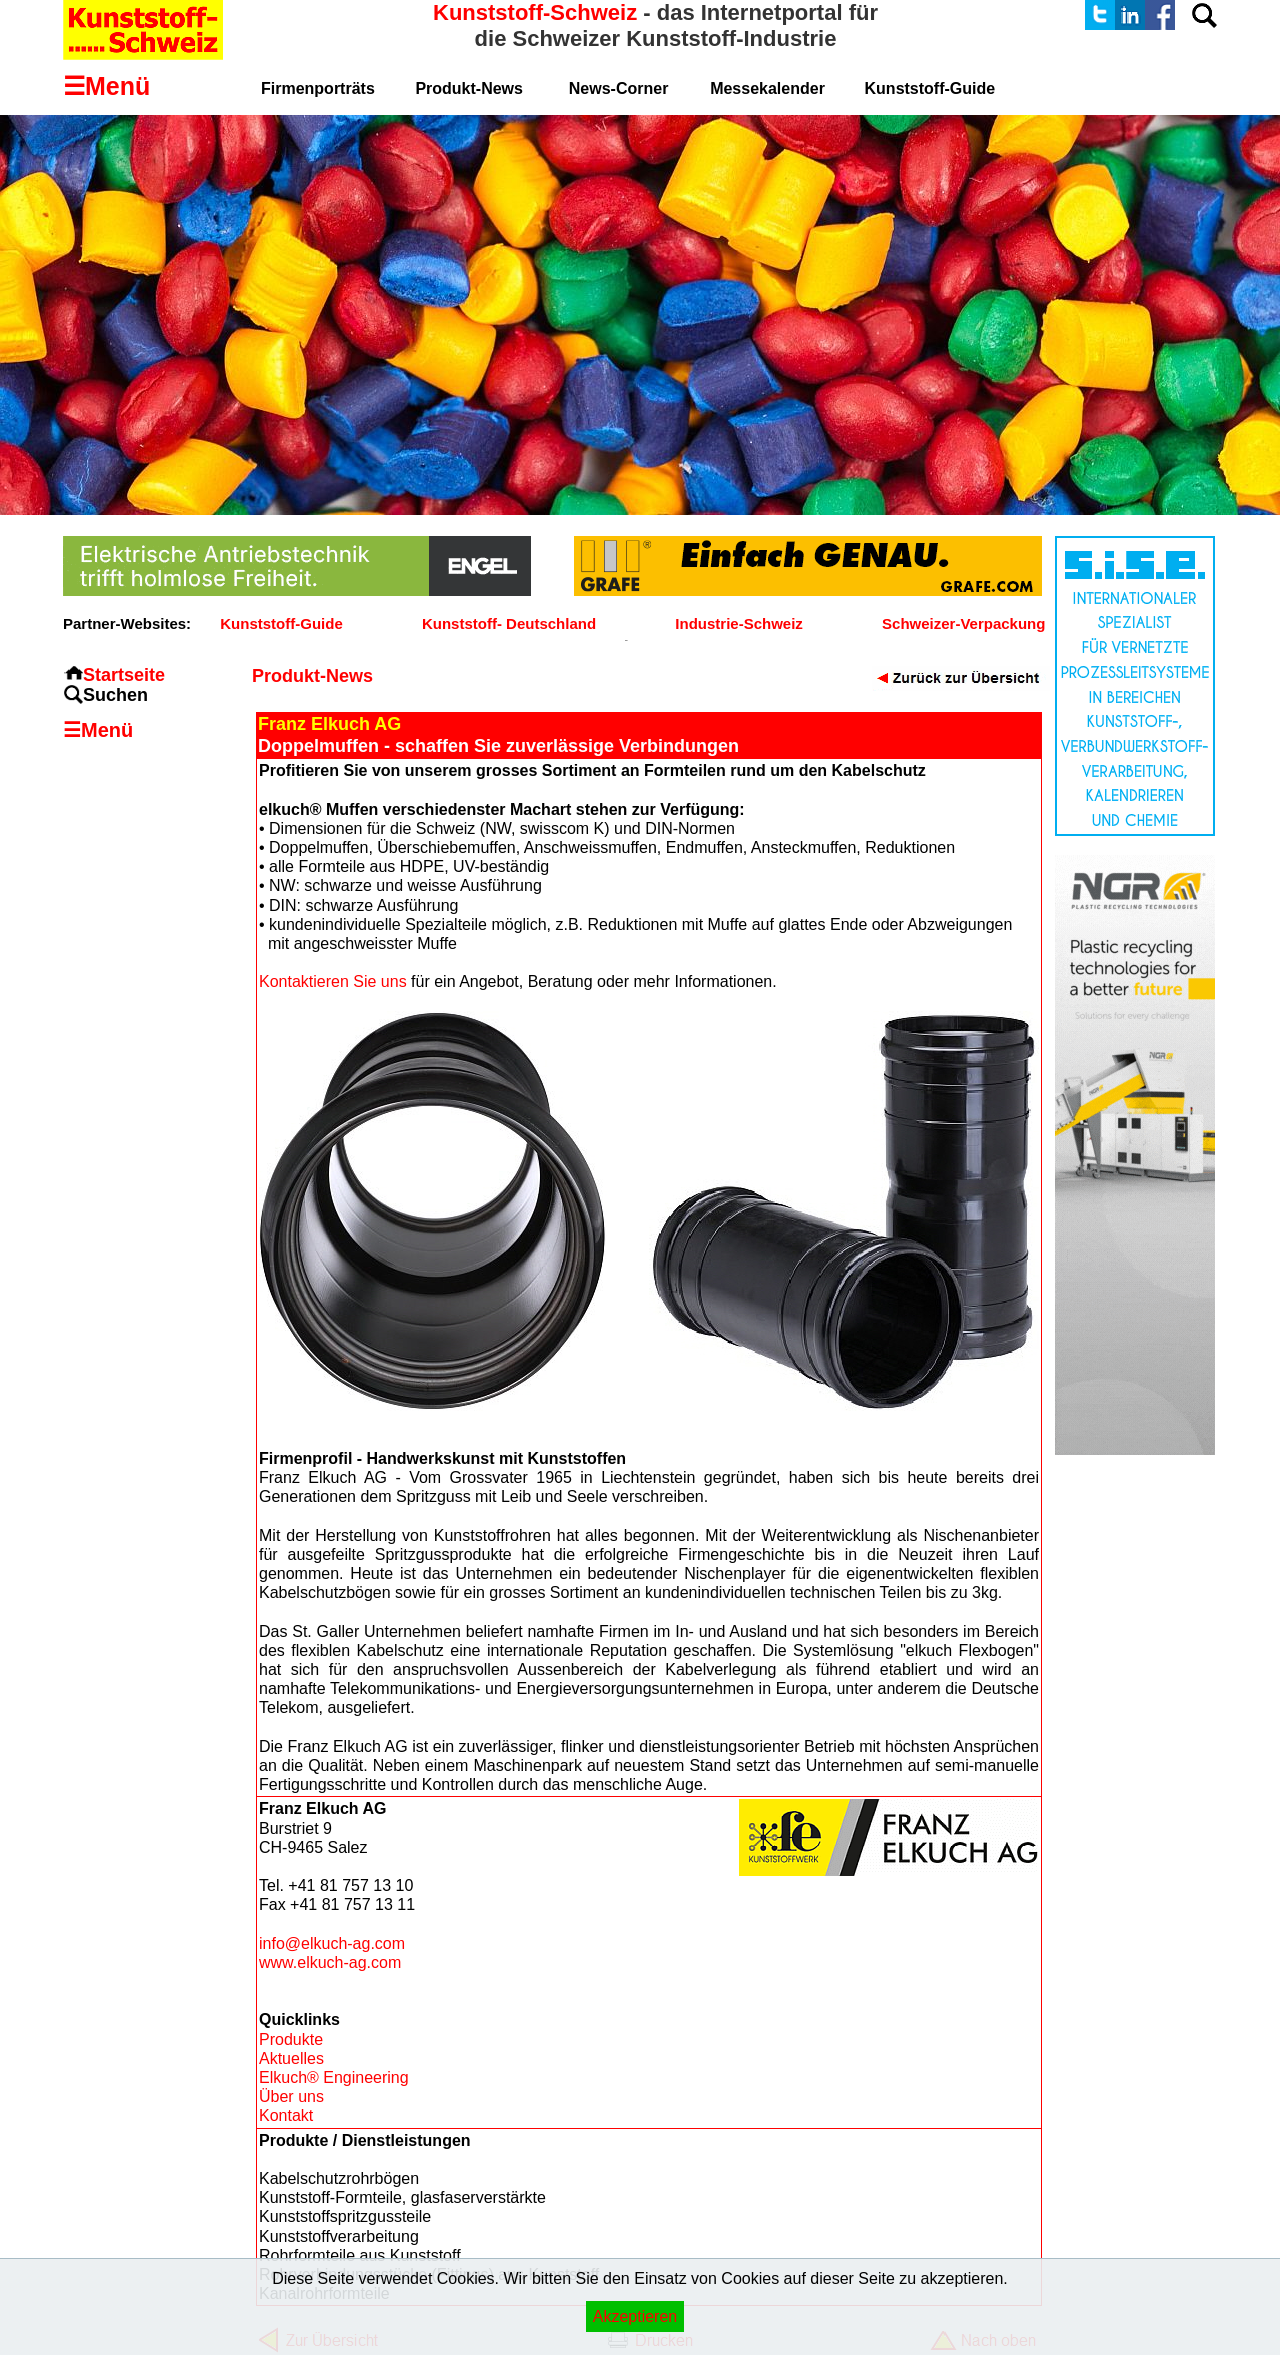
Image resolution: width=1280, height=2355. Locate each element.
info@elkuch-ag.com (332, 1943)
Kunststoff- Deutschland (509, 623)
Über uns (291, 2096)
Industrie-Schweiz (739, 623)
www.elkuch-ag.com (330, 1962)
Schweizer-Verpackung (963, 623)
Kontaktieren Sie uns (333, 981)
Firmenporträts (318, 88)
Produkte (291, 2039)
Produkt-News (469, 88)
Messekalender (767, 88)
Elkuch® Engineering (334, 2077)
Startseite (124, 675)
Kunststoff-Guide (281, 623)
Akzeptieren (635, 2316)
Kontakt (286, 2115)
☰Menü (98, 730)
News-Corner (619, 88)
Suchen (115, 695)
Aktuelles (291, 2058)
